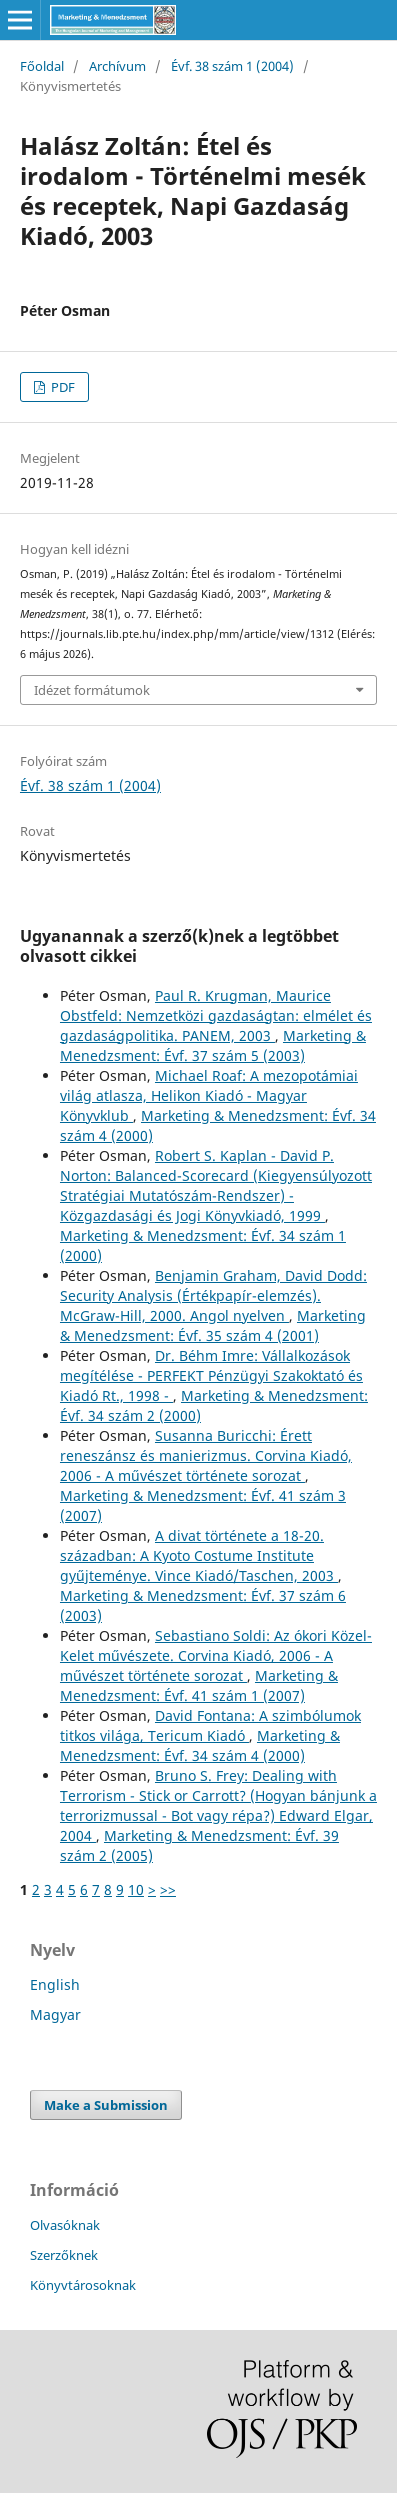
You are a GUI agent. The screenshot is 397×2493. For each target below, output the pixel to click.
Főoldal (42, 66)
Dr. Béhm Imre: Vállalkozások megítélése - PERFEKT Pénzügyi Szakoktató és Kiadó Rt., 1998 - (211, 1375)
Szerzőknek (64, 2255)
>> (168, 1889)
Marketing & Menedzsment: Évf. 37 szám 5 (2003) (213, 1045)
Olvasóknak (65, 2225)
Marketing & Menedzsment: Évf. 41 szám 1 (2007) (199, 1685)
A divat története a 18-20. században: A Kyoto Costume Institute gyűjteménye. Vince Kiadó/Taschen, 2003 (199, 1555)
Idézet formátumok (92, 690)
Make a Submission (106, 2105)
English (55, 1984)
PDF (61, 387)
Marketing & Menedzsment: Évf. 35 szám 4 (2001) (213, 1325)
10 (136, 1889)
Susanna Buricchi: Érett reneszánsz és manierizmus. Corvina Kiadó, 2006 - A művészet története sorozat (206, 1455)
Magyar (55, 2014)
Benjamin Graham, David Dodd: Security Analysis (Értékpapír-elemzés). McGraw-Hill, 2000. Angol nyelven (213, 1295)
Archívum (117, 66)
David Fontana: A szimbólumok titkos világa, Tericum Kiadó (210, 1725)
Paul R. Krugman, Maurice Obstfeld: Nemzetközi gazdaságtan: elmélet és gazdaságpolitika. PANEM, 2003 (216, 1015)
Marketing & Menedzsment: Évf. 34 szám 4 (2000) (200, 1745)
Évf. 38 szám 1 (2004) (232, 66)
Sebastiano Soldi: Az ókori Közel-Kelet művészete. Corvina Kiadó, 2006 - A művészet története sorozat (216, 1655)
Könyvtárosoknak (83, 2285)
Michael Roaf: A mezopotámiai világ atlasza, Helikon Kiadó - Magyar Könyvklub (209, 1095)
